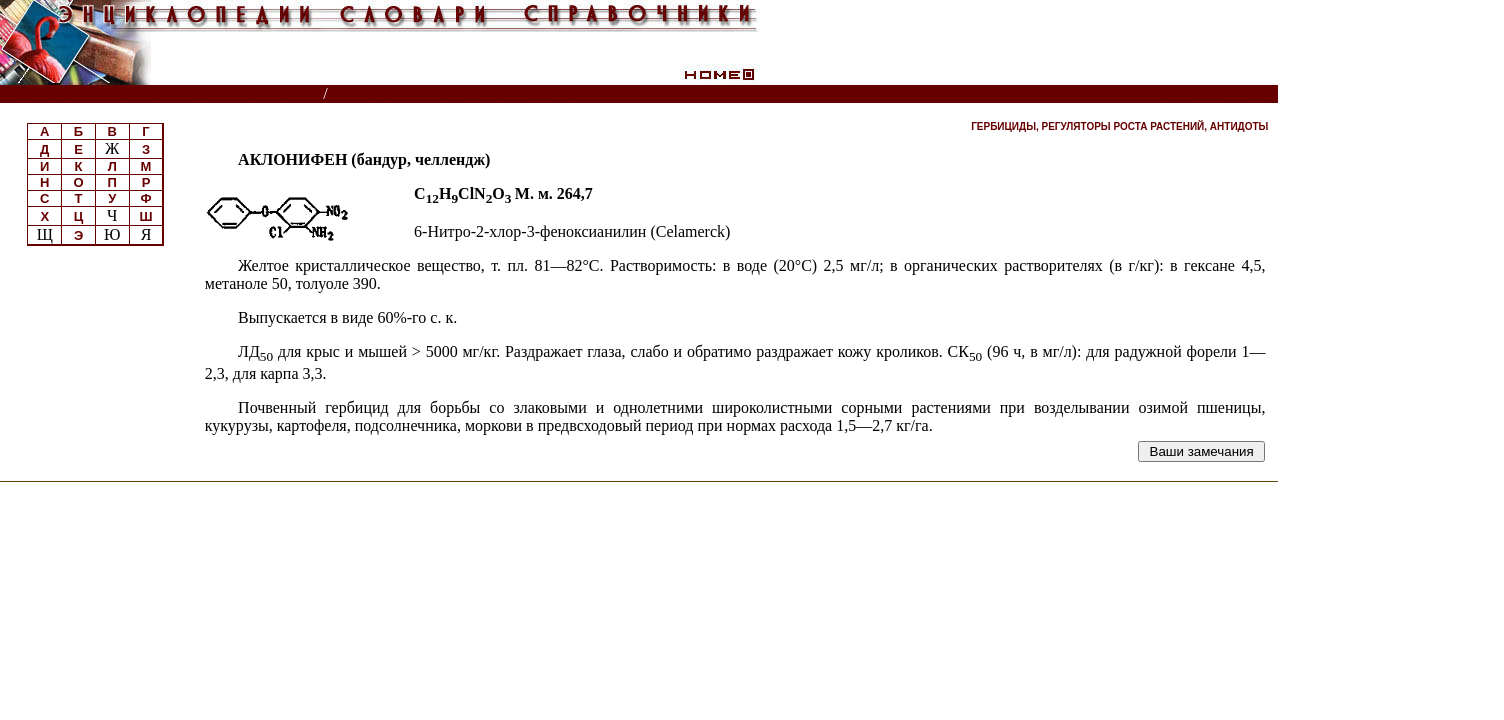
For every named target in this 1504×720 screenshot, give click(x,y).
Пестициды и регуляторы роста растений (484, 94)
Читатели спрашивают (1201, 94)
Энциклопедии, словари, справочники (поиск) (162, 94)
